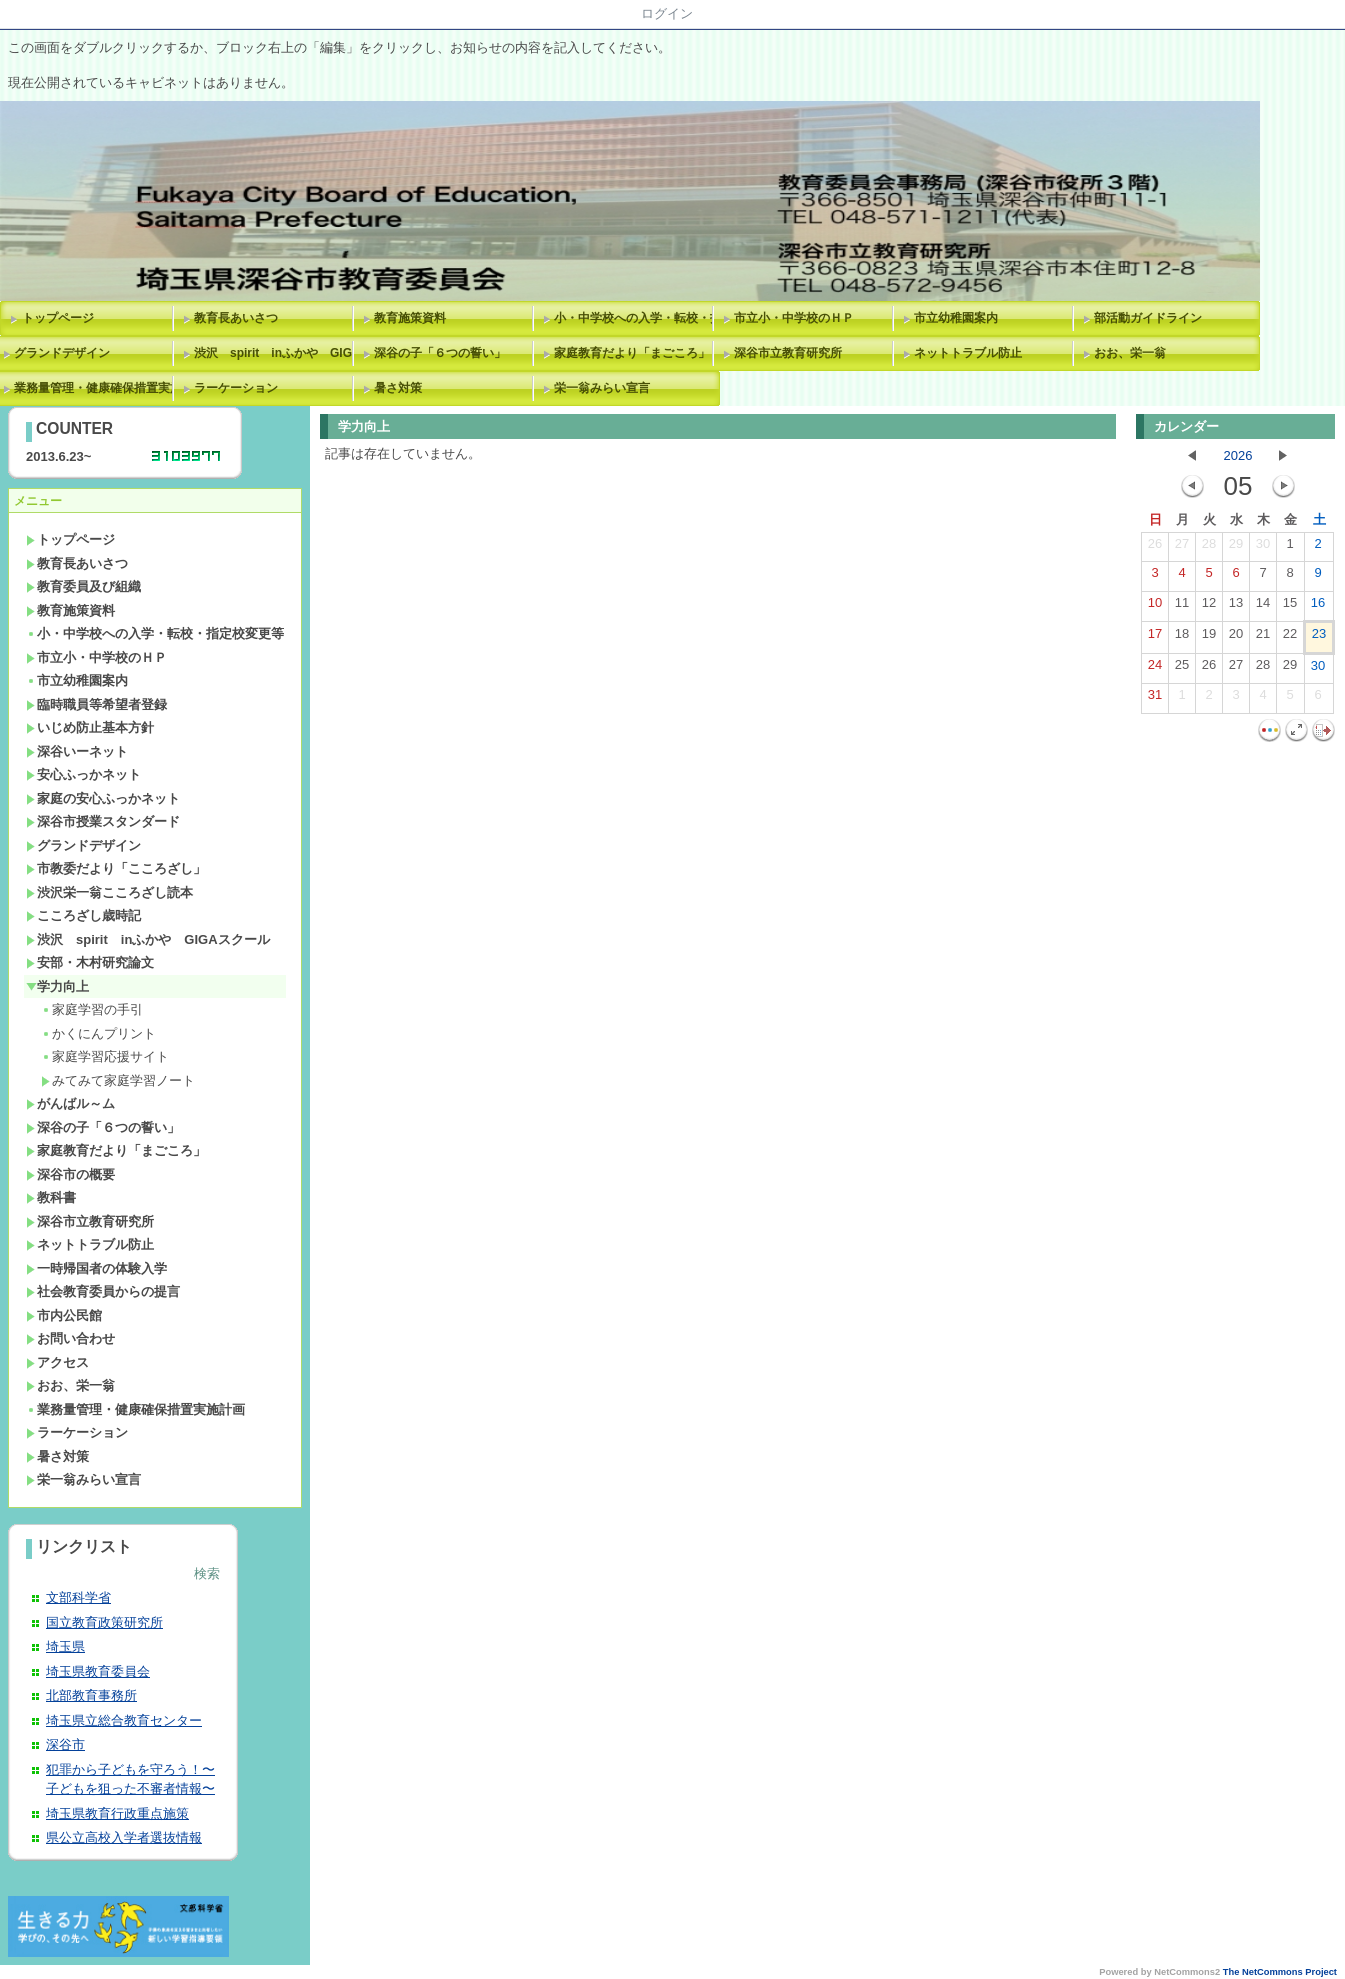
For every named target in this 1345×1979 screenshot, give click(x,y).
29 (1236, 548)
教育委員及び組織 (83, 586)
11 (1182, 607)
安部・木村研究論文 (90, 962)
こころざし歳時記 (83, 915)
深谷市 (65, 1744)
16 (1318, 607)
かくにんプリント (98, 1033)
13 (1236, 607)
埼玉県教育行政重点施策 (117, 1813)
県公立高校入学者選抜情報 (124, 1837)
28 (1209, 548)
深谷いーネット (77, 751)
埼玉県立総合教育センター (124, 1720)
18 (1182, 638)
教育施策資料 (410, 318)
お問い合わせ (70, 1338)
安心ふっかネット (83, 774)
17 (1155, 638)
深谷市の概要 (70, 1174)
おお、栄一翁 (1130, 353)
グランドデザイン (83, 845)
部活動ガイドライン (1148, 318)
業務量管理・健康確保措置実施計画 (135, 1409)
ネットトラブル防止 (968, 353)
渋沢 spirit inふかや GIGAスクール (277, 353)
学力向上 (57, 986)
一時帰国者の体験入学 (96, 1268)
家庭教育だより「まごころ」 (632, 353)
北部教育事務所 (91, 1695)
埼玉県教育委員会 (98, 1671)
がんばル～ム (70, 1103)
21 (1263, 638)
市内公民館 (64, 1315)
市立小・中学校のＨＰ (794, 318)
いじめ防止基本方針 (90, 727)
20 (1236, 638)
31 (1155, 699)
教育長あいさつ (236, 318)
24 (1155, 669)
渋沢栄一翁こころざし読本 (109, 892)
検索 (207, 1573)
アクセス (57, 1362)
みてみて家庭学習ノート (118, 1080)
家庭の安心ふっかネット (103, 798)
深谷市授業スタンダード (103, 821)
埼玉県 (65, 1646)
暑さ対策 (398, 388)
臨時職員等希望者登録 (96, 704)
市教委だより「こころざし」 (116, 868)
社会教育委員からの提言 (103, 1291)
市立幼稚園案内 (956, 318)
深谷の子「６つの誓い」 (440, 353)
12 (1209, 607)
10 (1155, 607)
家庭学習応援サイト (105, 1056)
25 (1182, 669)
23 (1319, 638)
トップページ (58, 318)
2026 (1238, 455)
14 (1263, 607)
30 (1263, 548)
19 (1209, 638)
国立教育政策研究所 (104, 1622)
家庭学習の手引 (92, 1009)
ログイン (667, 13)
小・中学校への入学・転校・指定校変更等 (637, 318)
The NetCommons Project (1280, 1972)
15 (1290, 607)
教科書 (51, 1197)
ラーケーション (236, 388)
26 (1155, 548)
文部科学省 (78, 1597)
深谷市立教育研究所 (788, 353)
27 (1182, 548)
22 (1290, 638)
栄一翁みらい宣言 (602, 388)
